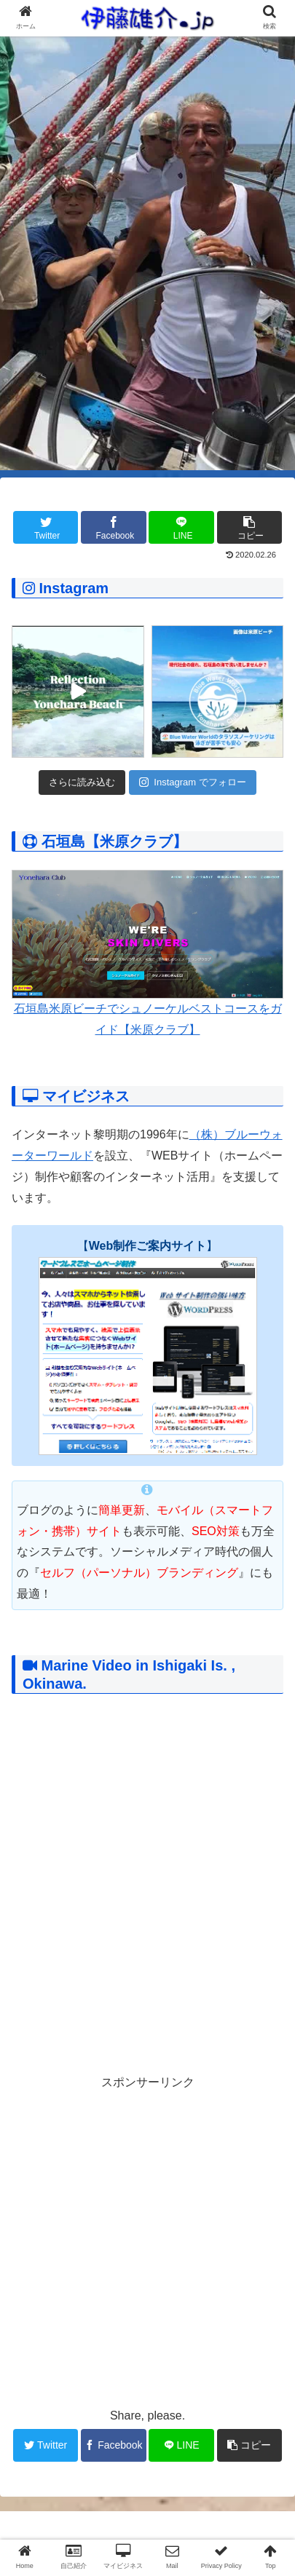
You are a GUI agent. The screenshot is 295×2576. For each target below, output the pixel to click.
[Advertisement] (147, 2240)
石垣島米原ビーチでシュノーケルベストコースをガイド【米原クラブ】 (147, 953)
